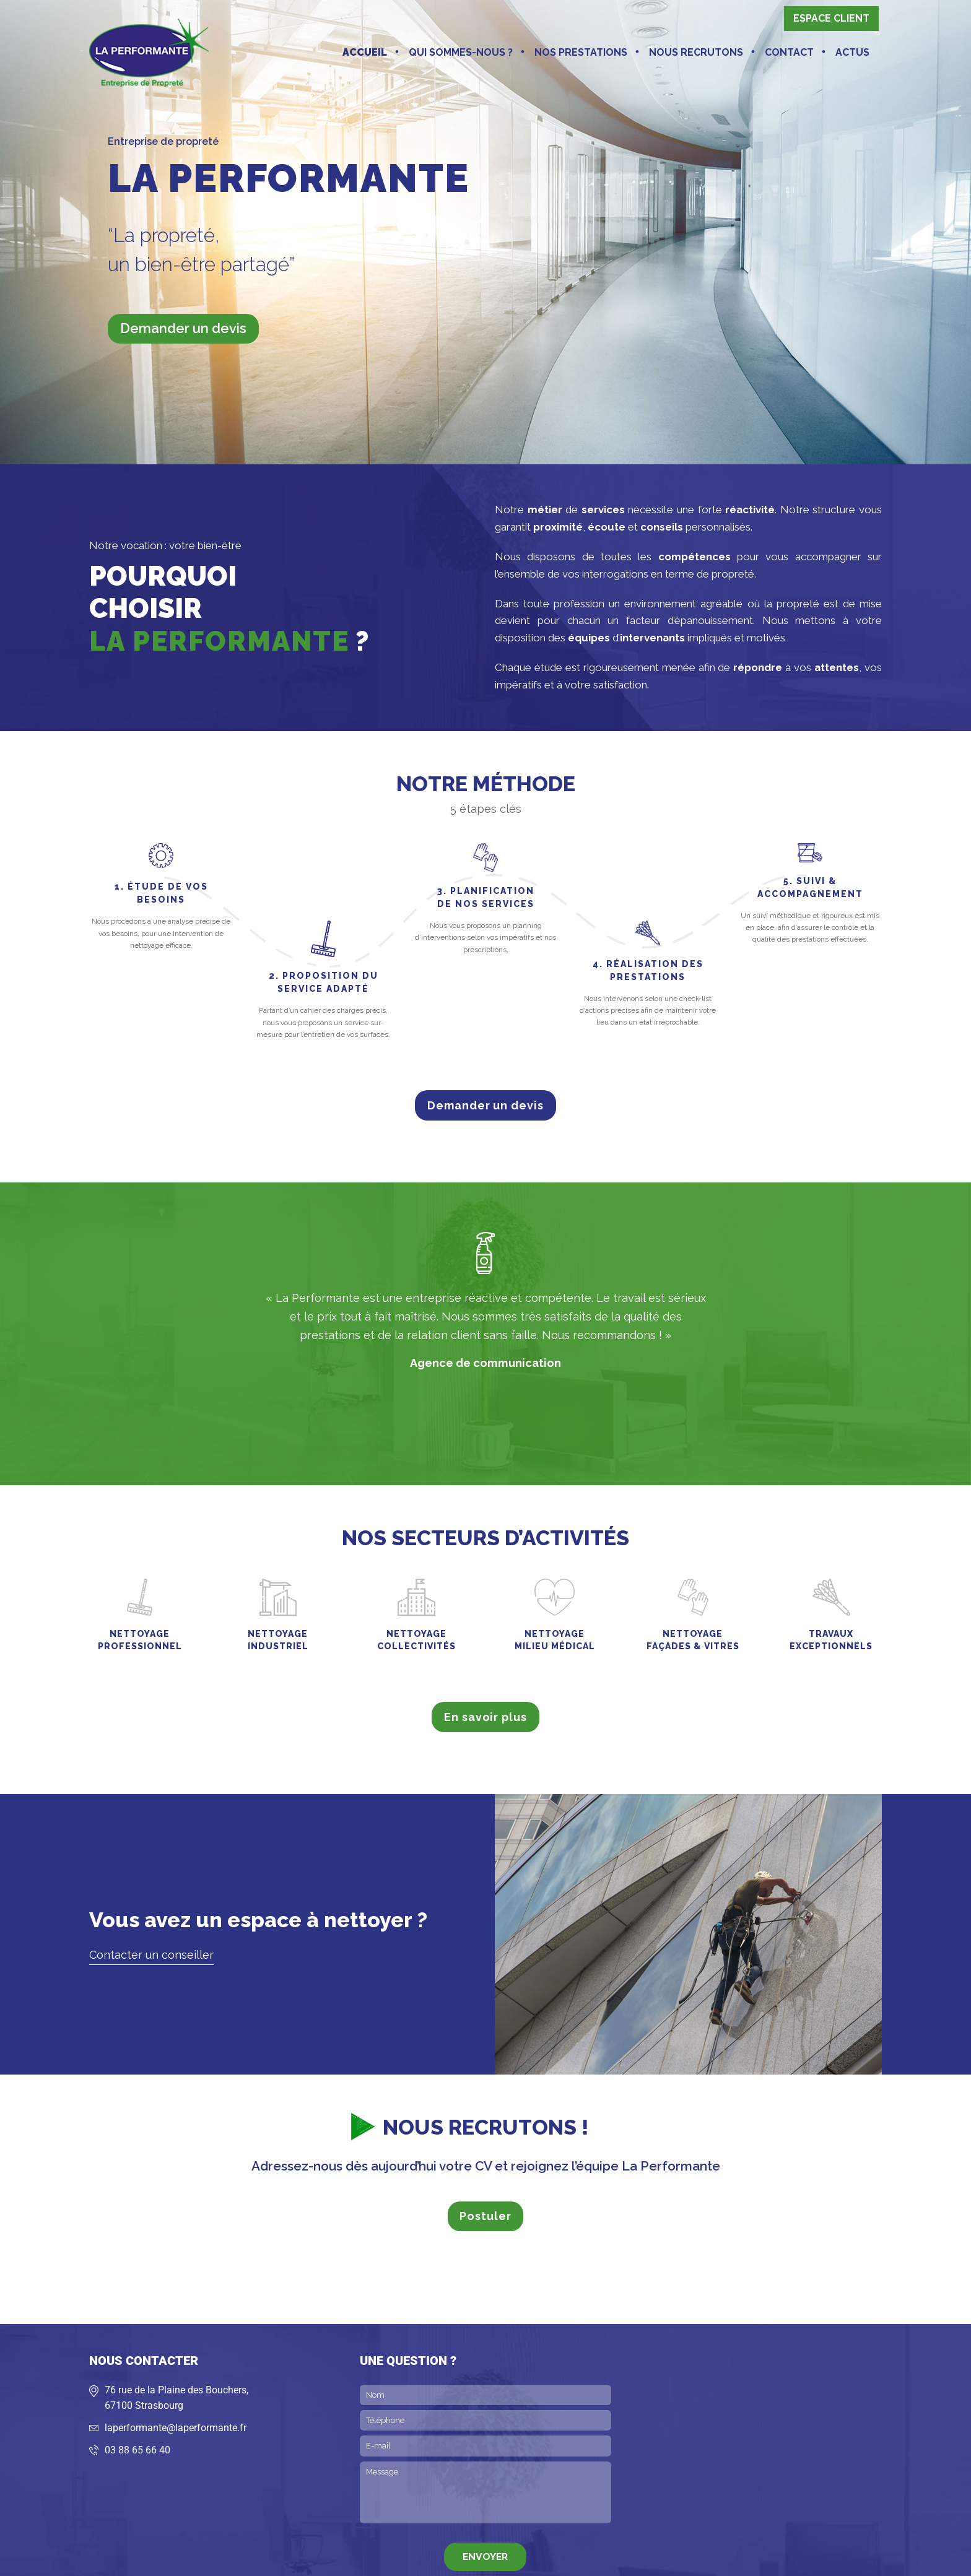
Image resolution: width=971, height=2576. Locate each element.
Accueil (364, 52)
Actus (852, 52)
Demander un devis (183, 328)
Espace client (831, 18)
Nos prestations (580, 52)
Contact (789, 52)
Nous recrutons (696, 52)
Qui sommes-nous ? (461, 52)
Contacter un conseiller (151, 1955)
